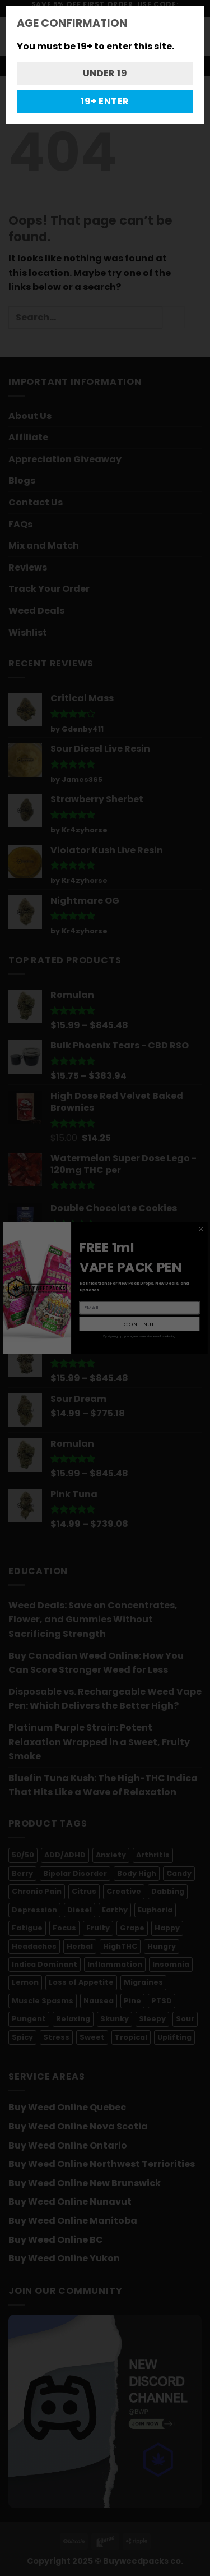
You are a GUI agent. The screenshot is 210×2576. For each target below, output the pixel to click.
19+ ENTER (105, 101)
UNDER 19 (105, 73)
